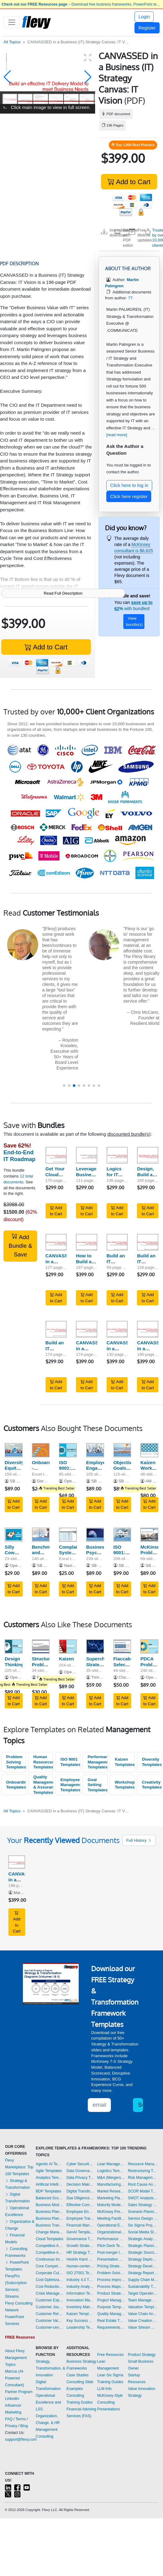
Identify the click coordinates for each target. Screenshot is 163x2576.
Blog (24, 2426)
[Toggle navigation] (11, 22)
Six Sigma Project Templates (143, 2225)
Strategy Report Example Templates (143, 2273)
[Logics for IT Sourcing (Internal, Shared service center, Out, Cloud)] (117, 1155)
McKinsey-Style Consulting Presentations (110, 2402)
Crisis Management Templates (50, 2293)
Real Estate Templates (111, 2320)
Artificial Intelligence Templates (50, 2184)
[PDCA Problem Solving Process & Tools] (149, 1646)
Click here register (129, 496)
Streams (12, 2296)
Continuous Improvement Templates (50, 2259)
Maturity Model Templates (111, 2205)
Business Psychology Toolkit (99, 1552)
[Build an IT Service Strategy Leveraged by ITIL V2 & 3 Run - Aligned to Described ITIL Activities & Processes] (56, 1329)
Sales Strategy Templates (143, 2205)
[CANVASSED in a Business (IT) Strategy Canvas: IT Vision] (147, 1329)
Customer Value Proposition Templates (50, 2320)
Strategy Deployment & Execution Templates (143, 2259)
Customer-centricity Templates (50, 2327)
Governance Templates (80, 2239)
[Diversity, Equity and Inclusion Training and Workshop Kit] (14, 1450)
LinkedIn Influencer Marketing (13, 2405)
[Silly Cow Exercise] (14, 1535)
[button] (7, 77)
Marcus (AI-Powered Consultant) (14, 2378)
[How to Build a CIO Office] (86, 1242)
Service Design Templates (143, 2218)
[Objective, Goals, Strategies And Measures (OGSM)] (122, 1450)
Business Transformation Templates (50, 2225)
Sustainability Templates (143, 2286)
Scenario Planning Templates (143, 2212)
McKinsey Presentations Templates (111, 2212)
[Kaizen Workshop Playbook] (149, 1450)
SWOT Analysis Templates (143, 2198)
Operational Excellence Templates (111, 2225)
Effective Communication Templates (80, 2205)
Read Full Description (63, 593)
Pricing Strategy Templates (111, 2266)
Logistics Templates (111, 2171)
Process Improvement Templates (111, 2280)
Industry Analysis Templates (80, 2286)
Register (147, 27)
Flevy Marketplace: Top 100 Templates (19, 2167)
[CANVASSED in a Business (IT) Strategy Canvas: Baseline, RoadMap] (56, 1242)
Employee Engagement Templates (80, 2212)
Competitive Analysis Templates (50, 2252)
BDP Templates (48, 2191)
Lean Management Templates (111, 2164)
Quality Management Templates (111, 2314)
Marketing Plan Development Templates (111, 2198)
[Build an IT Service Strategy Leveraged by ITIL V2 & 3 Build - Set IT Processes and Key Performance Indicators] (117, 1242)
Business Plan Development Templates (50, 2212)
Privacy (11, 2426)
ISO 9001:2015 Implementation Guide (130, 1555)
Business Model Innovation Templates (50, 2205)
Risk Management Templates (143, 2177)
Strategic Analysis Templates (143, 2239)
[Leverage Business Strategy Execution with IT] (86, 1155)
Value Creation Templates (143, 2320)
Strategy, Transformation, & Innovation (50, 2368)
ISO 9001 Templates (70, 1762)
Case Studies (77, 2375)
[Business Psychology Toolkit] (95, 1535)
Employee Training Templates (80, 2218)
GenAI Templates (80, 2232)
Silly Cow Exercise (14, 1552)
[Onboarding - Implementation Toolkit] (41, 1450)
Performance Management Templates (98, 1761)
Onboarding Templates (16, 1785)
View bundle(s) (134, 621)
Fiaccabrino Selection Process (126, 1664)
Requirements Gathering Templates (111, 2327)
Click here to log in (129, 485)
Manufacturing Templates (111, 2184)
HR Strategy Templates (80, 2252)
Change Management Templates (50, 2232)
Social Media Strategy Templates (143, 2232)
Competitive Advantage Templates (50, 2246)
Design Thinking (14, 1661)
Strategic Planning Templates (143, 2246)
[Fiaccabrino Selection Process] (122, 1646)
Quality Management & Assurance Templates (43, 1785)
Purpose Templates (111, 2307)
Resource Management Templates (143, 2164)
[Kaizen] (68, 1646)
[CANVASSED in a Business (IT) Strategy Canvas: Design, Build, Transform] (117, 1329)
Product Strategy (142, 2355)
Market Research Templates (111, 2191)
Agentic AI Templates (50, 2164)
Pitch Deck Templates (111, 2246)
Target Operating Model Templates (143, 2293)
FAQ (8, 2419)
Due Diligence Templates (80, 2198)
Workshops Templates (124, 1785)
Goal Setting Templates (98, 1784)
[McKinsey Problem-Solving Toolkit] (149, 1535)
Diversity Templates (152, 1762)
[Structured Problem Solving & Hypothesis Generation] (41, 1646)
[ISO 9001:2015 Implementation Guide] (122, 1535)
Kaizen (66, 1658)
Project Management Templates (111, 2300)
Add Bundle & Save (20, 1245)
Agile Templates (49, 2171)
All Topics (11, 42)
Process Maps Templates (111, 2286)
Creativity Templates (152, 1785)
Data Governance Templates (80, 2171)
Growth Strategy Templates (80, 2246)
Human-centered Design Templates (80, 2266)
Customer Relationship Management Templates (50, 2314)
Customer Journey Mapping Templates (50, 2307)
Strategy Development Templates (143, 2266)
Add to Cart (129, 182)
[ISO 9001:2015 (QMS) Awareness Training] (68, 1450)
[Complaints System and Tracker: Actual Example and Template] (68, 1535)
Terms (20, 2419)
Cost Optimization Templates (50, 2280)
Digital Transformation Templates (80, 2191)
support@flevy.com (21, 2439)
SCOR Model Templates (143, 2191)
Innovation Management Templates (80, 2300)
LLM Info (104, 2389)
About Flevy (14, 2351)
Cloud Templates (49, 2239)
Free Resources (110, 2355)
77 (130, 298)
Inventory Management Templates (80, 2307)
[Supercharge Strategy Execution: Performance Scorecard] (95, 1646)
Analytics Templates (50, 2177)
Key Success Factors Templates (80, 2320)
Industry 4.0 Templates (80, 2280)
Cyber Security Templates (80, 2164)
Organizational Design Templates (111, 2232)
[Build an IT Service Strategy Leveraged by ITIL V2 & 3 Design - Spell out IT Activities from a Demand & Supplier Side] (147, 1242)
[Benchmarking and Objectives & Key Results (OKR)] (41, 1535)
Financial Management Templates (80, 2225)
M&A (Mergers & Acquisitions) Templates (111, 2177)
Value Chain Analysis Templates (143, 2314)
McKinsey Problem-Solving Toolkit (151, 1555)
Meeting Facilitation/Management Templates (111, 2218)
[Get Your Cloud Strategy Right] (56, 1155)
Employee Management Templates (70, 1784)
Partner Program (19, 2392)
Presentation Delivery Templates (111, 2259)
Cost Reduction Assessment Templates (50, 2286)
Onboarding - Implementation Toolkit (49, 1471)
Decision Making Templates (80, 2184)
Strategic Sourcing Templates (143, 2252)
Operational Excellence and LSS (48, 2402)
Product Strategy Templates (111, 2293)
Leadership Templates (80, 2327)
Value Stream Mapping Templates (143, 2327)
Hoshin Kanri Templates (80, 2259)
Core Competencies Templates (50, 2266)
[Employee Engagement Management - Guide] (95, 1450)
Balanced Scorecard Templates (50, 2198)
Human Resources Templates (43, 1761)
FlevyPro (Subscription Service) (16, 2283)
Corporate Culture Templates (50, 2273)
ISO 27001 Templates (80, 2273)
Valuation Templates (143, 2307)
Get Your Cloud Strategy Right (55, 1177)
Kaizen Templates (124, 1762)
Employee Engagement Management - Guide (100, 1471)
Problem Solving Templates (16, 1761)
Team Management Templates (143, 2300)
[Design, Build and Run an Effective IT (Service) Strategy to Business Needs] (147, 1155)
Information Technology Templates (80, 2293)
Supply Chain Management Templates (143, 2280)
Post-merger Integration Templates (111, 2252)
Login (144, 16)
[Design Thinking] (14, 1646)
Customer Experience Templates (50, 2300)
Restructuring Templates (143, 2171)
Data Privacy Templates (80, 2177)
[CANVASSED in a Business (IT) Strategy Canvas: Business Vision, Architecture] (86, 1329)
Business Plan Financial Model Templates (50, 2218)
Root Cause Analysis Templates (143, 2184)
